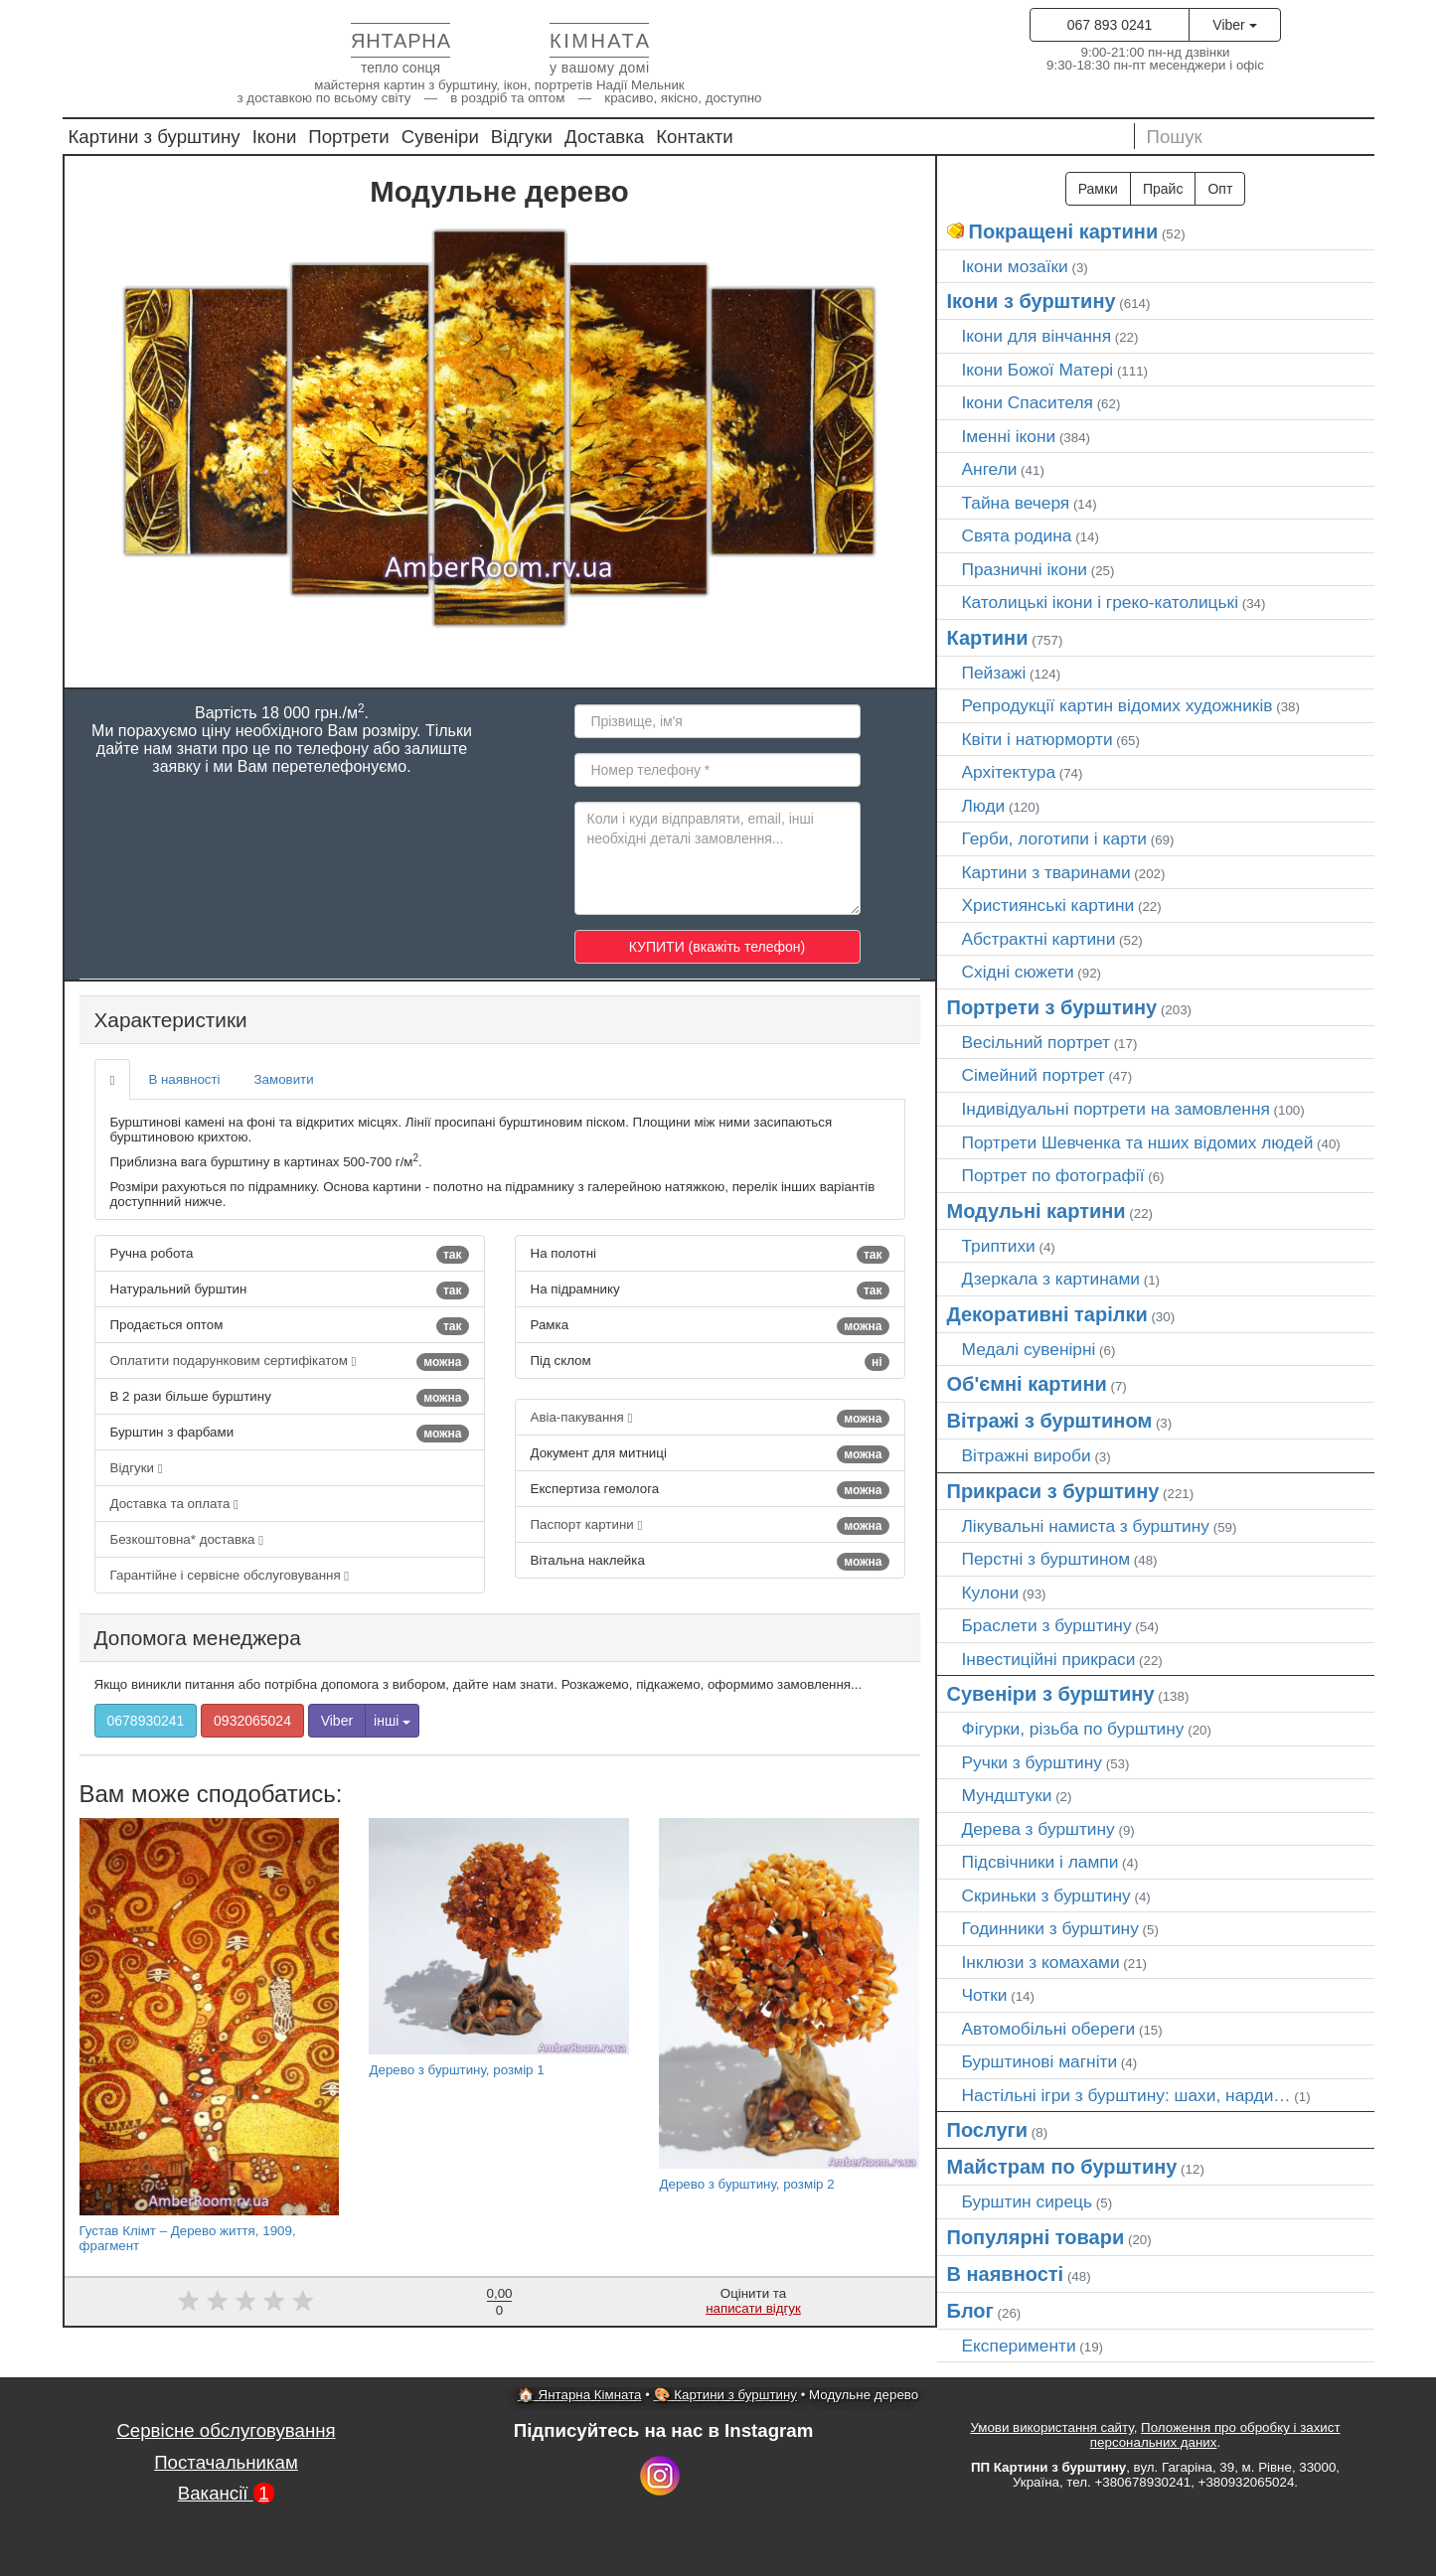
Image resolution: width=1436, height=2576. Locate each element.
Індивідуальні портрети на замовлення (1116, 1109)
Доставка (604, 136)
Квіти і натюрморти (1037, 739)
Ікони (274, 136)
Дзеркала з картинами (1051, 1278)
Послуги (988, 2130)
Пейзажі (994, 672)
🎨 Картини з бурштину (725, 2394)
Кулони (991, 1592)
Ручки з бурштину (1032, 1762)
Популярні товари (1036, 2237)
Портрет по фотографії (1053, 1175)
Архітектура (1009, 772)
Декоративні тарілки (1047, 1314)
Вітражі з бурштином (1050, 1421)
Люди (984, 806)
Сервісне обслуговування (225, 2430)
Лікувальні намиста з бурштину (1086, 1526)
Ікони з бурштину (1031, 301)
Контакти (694, 136)
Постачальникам (226, 2462)
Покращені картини (1064, 231)
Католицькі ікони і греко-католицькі (1100, 602)
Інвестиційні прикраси (1049, 1659)
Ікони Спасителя (1027, 402)
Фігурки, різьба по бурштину (1073, 1729)
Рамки (1098, 189)
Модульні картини (1036, 1211)
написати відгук (753, 2308)
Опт (1219, 189)
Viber (1234, 25)
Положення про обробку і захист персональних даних (1215, 2435)
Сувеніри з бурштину (1051, 1694)
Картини (988, 638)
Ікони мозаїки (1015, 266)
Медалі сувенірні (1029, 1349)
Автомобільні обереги (1049, 2029)
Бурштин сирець (1027, 2201)
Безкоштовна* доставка (187, 1539)
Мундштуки (1007, 1795)
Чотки (985, 1995)
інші (392, 1721)
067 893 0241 (1110, 25)
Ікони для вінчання (1037, 336)
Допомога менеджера (197, 1637)
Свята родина (1017, 535)
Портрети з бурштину (1052, 1007)
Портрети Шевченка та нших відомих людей (1138, 1142)
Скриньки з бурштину (1046, 1895)
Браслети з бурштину (1047, 1625)
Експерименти (1019, 2345)
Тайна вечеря (1016, 503)
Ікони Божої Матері (1038, 369)
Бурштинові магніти (1040, 2061)
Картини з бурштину (154, 136)
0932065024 (252, 1721)
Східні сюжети (1018, 972)
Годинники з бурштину (1050, 1928)
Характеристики (170, 1019)
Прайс (1163, 189)
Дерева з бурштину (1038, 1829)
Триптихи (999, 1246)
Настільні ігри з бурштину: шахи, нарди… (1126, 2095)
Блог (970, 2311)
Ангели (990, 469)
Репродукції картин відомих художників (1117, 705)
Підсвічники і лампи (1040, 1862)
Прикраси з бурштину (1053, 1491)
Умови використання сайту (1051, 2427)
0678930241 (146, 1721)
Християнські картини (1048, 905)
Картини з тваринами (1046, 872)
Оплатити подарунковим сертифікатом (289, 1362)
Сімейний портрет (1033, 1075)
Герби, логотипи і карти (1055, 838)
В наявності (184, 1079)
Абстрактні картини (1039, 939)
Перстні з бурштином (1046, 1559)
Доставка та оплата (174, 1503)
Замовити (284, 1079)
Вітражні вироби (1026, 1455)
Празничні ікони (1025, 569)
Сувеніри (440, 136)
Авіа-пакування (710, 1419)
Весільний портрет (1036, 1042)
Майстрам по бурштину (1062, 2167)
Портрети (348, 136)
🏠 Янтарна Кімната (580, 2394)
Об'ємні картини (1027, 1384)
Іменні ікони (1009, 436)
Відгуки (522, 136)
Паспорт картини (710, 1526)
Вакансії (226, 2493)
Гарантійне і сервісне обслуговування (230, 1575)
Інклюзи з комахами (1041, 1962)
